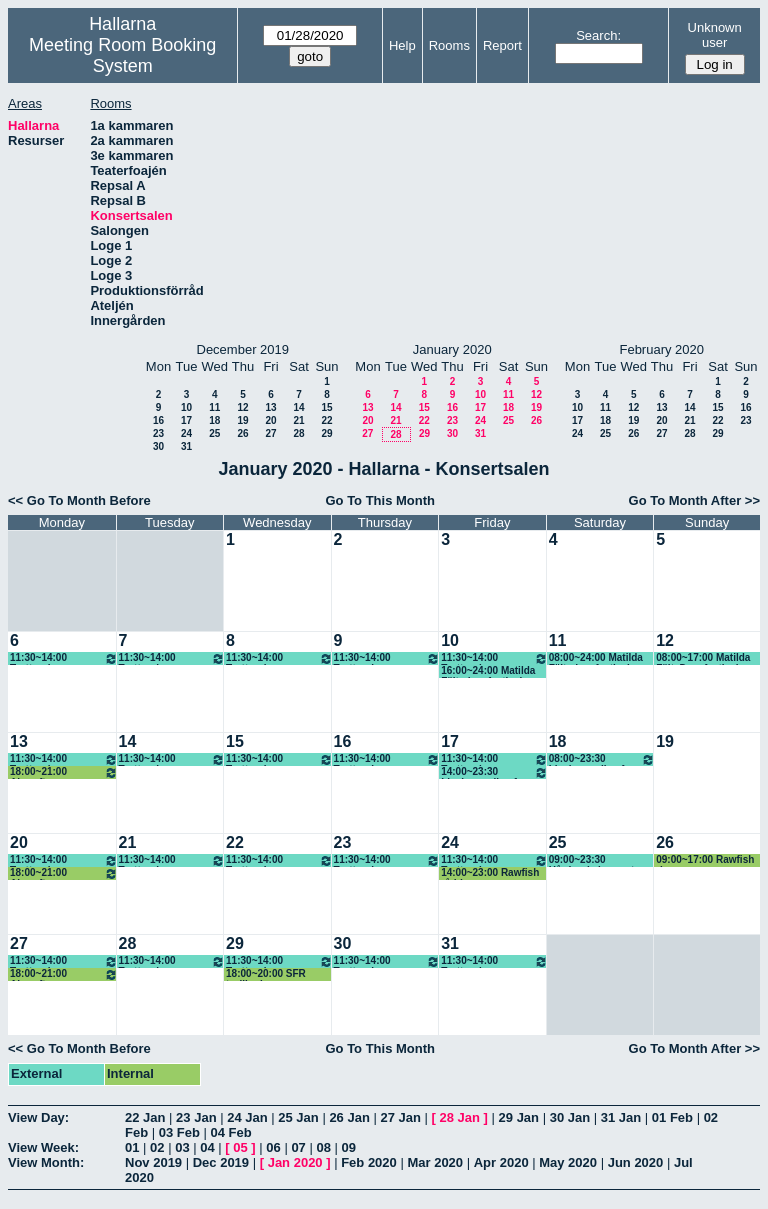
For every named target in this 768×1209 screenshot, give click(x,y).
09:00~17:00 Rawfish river (705, 860)
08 (323, 1147)
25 (214, 433)
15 (326, 407)
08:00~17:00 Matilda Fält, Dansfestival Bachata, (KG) (703, 658)
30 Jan (570, 1117)
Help (402, 45)
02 (157, 1147)
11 (214, 407)
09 (349, 1147)
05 (240, 1147)
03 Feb (179, 1132)
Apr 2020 (501, 1162)
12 (242, 407)
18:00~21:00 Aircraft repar (64, 772)
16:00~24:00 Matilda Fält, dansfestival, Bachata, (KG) (488, 671)
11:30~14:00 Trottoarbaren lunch (64, 658)
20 (270, 420)
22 (326, 420)
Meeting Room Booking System (122, 55)
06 (273, 1147)
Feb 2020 (369, 1162)
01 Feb (672, 1117)
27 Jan (400, 1117)
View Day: (38, 1117)
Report (502, 45)
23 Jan (196, 1117)
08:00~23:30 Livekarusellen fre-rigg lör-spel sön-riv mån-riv (602, 759)
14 (298, 407)
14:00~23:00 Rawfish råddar (490, 873)
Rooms (449, 45)
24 (186, 433)
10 (186, 407)
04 (207, 1147)
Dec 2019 (221, 1162)
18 (214, 420)
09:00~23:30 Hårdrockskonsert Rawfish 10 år (592, 860)
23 (158, 433)
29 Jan (519, 1117)
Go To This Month (380, 500)
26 (242, 433)
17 (186, 420)
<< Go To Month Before (79, 500)
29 (326, 433)
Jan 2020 (295, 1162)
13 (270, 407)
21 (298, 420)
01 (132, 1147)
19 (242, 420)
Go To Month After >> (694, 500)
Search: (598, 35)
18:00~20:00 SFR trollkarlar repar (266, 974)
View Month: (46, 1162)
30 (158, 446)
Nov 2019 (153, 1162)
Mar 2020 (435, 1162)
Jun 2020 (636, 1162)
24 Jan (247, 1117)
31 (186, 446)
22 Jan (145, 1117)
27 (270, 433)
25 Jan (298, 1117)
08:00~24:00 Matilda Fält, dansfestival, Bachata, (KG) (596, 658)
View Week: (43, 1147)
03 (182, 1147)
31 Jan (621, 1117)
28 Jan (460, 1117)
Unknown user (715, 35)
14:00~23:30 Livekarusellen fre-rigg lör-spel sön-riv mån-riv (494, 772)
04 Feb (231, 1132)
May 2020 (568, 1162)
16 (158, 420)
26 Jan (349, 1117)
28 (298, 433)
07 (298, 1147)
